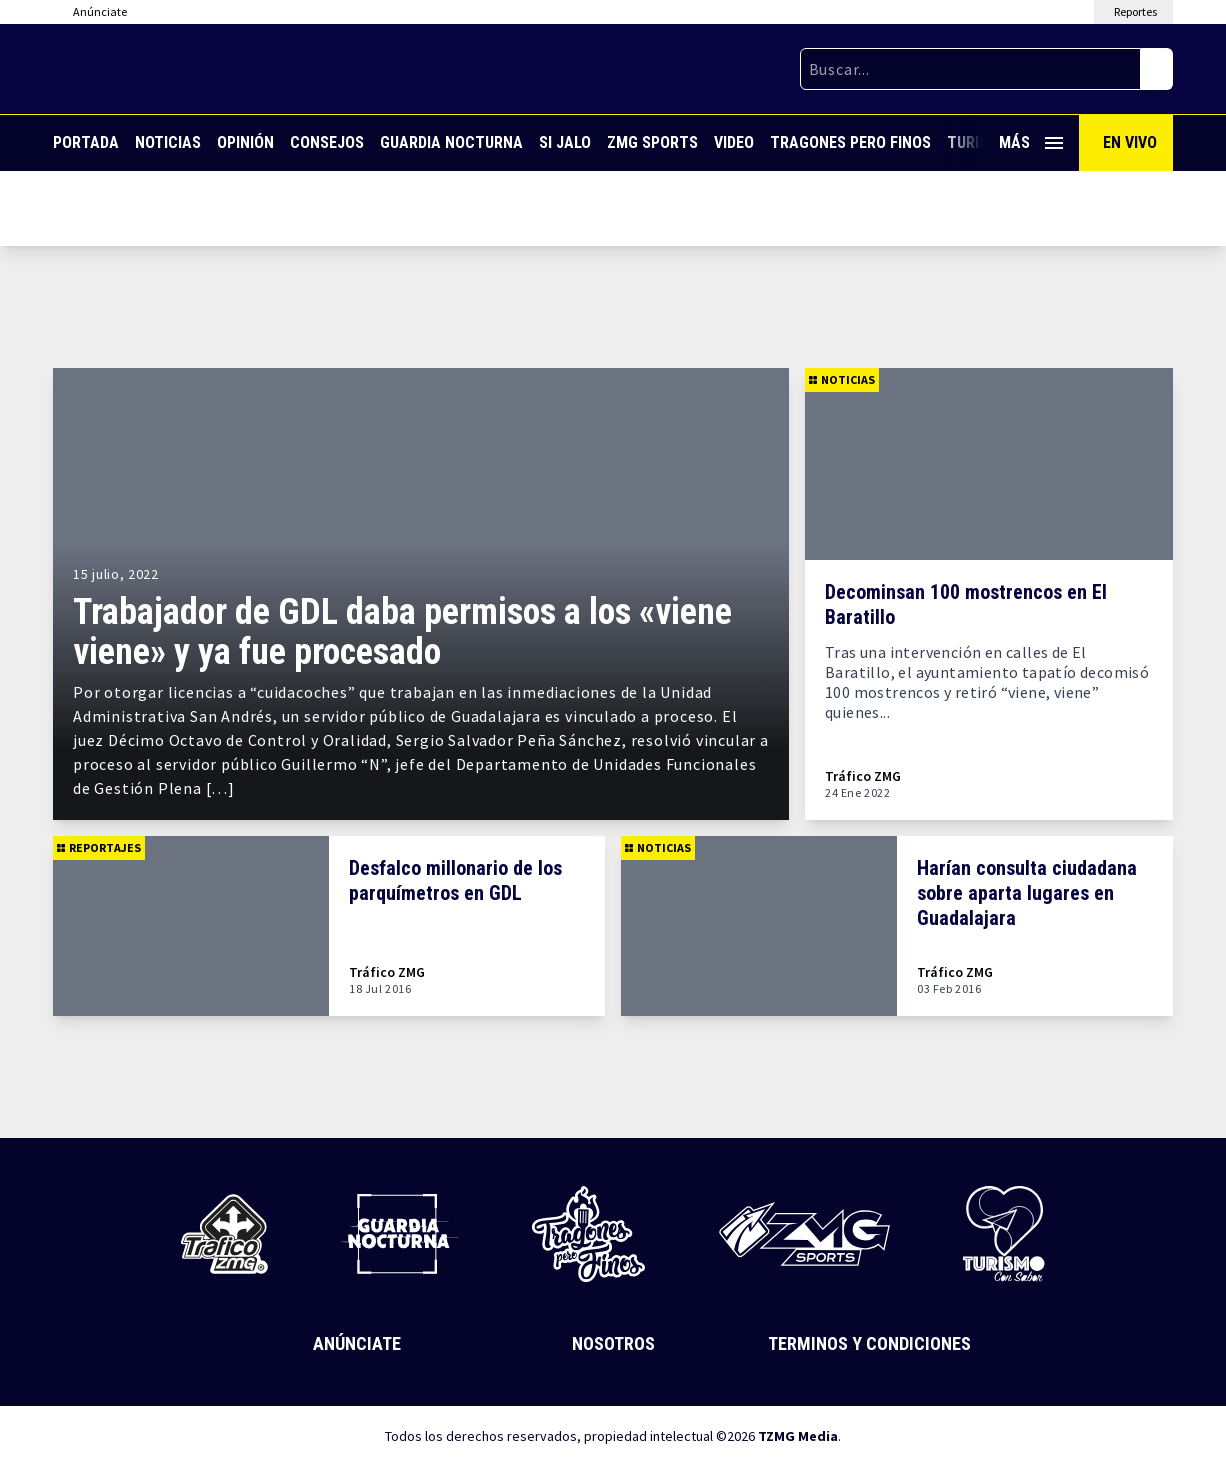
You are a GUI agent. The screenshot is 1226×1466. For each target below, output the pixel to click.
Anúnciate (357, 1343)
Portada (86, 142)
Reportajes (99, 847)
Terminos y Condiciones (869, 1343)
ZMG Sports (652, 142)
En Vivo (1130, 142)
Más (1031, 142)
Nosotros (613, 1343)
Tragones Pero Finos (850, 142)
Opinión (245, 142)
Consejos (327, 142)
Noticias (168, 142)
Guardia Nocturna (451, 142)
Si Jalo (565, 142)
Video (734, 142)
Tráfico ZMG (863, 776)
